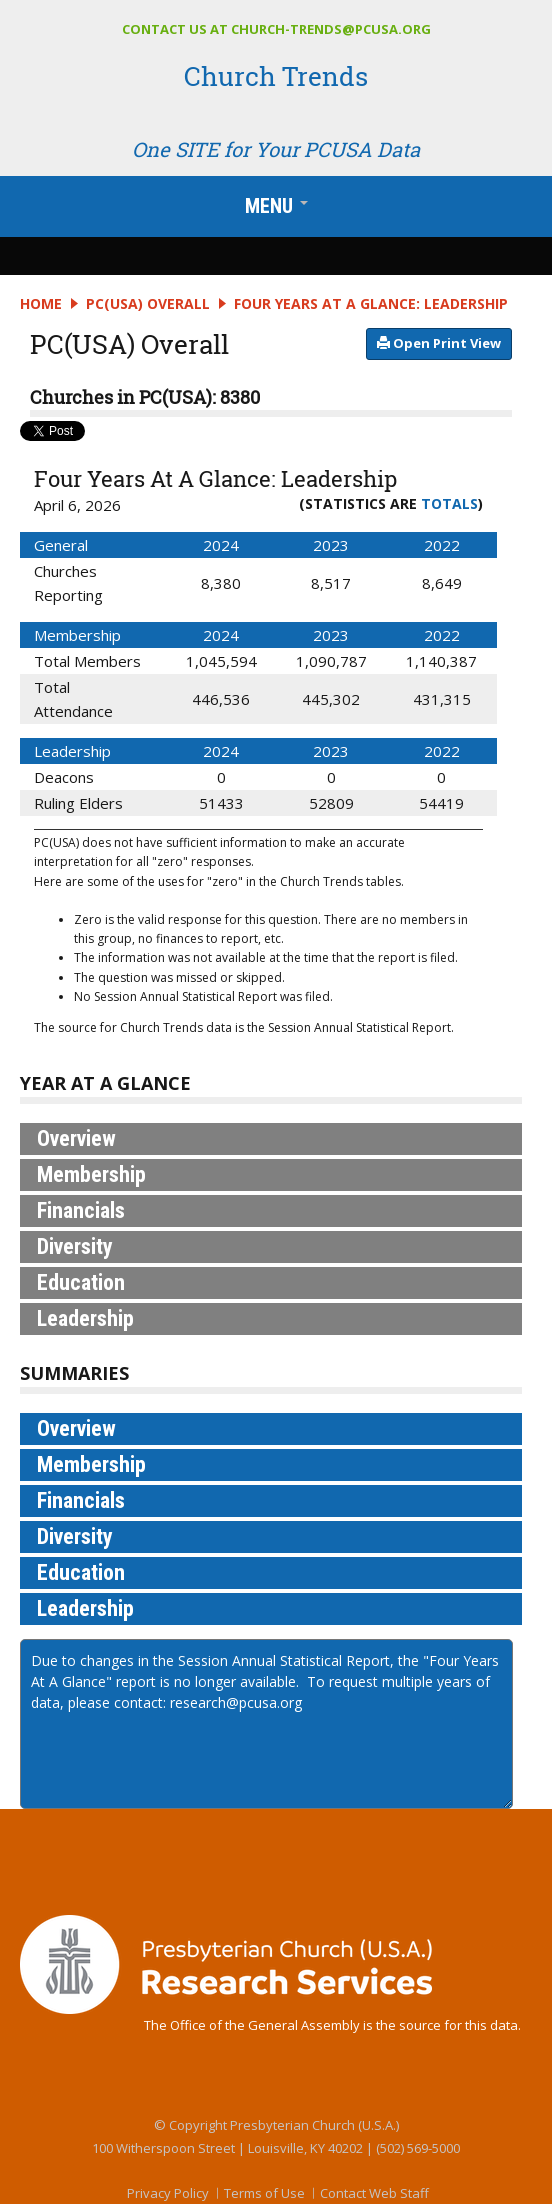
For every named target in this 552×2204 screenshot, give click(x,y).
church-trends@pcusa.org (331, 29)
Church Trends (276, 76)
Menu (281, 210)
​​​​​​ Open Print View (439, 343)
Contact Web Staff (374, 2193)
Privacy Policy (168, 2193)
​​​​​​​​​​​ (439, 342)
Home (41, 303)
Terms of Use (264, 2193)
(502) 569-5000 (418, 2148)
